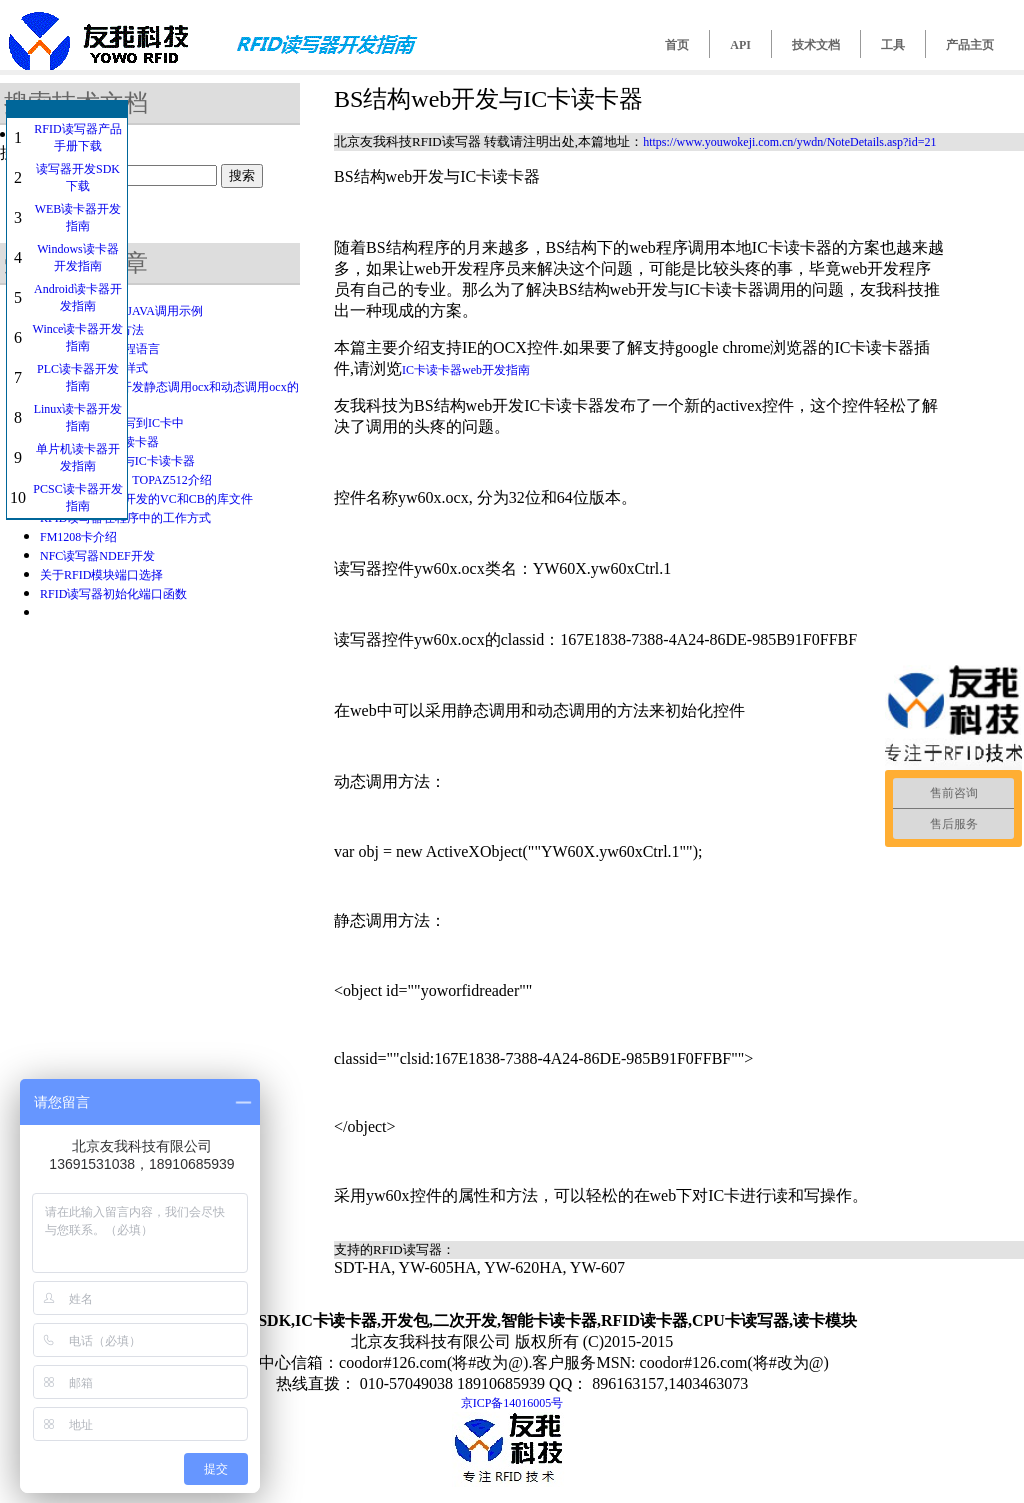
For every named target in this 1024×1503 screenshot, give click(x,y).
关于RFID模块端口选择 (101, 575)
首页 (677, 45)
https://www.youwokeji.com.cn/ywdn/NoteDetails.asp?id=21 (789, 142)
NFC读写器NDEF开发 (97, 556)
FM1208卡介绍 (78, 537)
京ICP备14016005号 (512, 1403)
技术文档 (816, 45)
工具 (893, 45)
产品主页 (970, 45)
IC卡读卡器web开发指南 (466, 370)
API (740, 45)
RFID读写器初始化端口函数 (113, 594)
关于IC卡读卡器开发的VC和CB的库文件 (146, 499)
